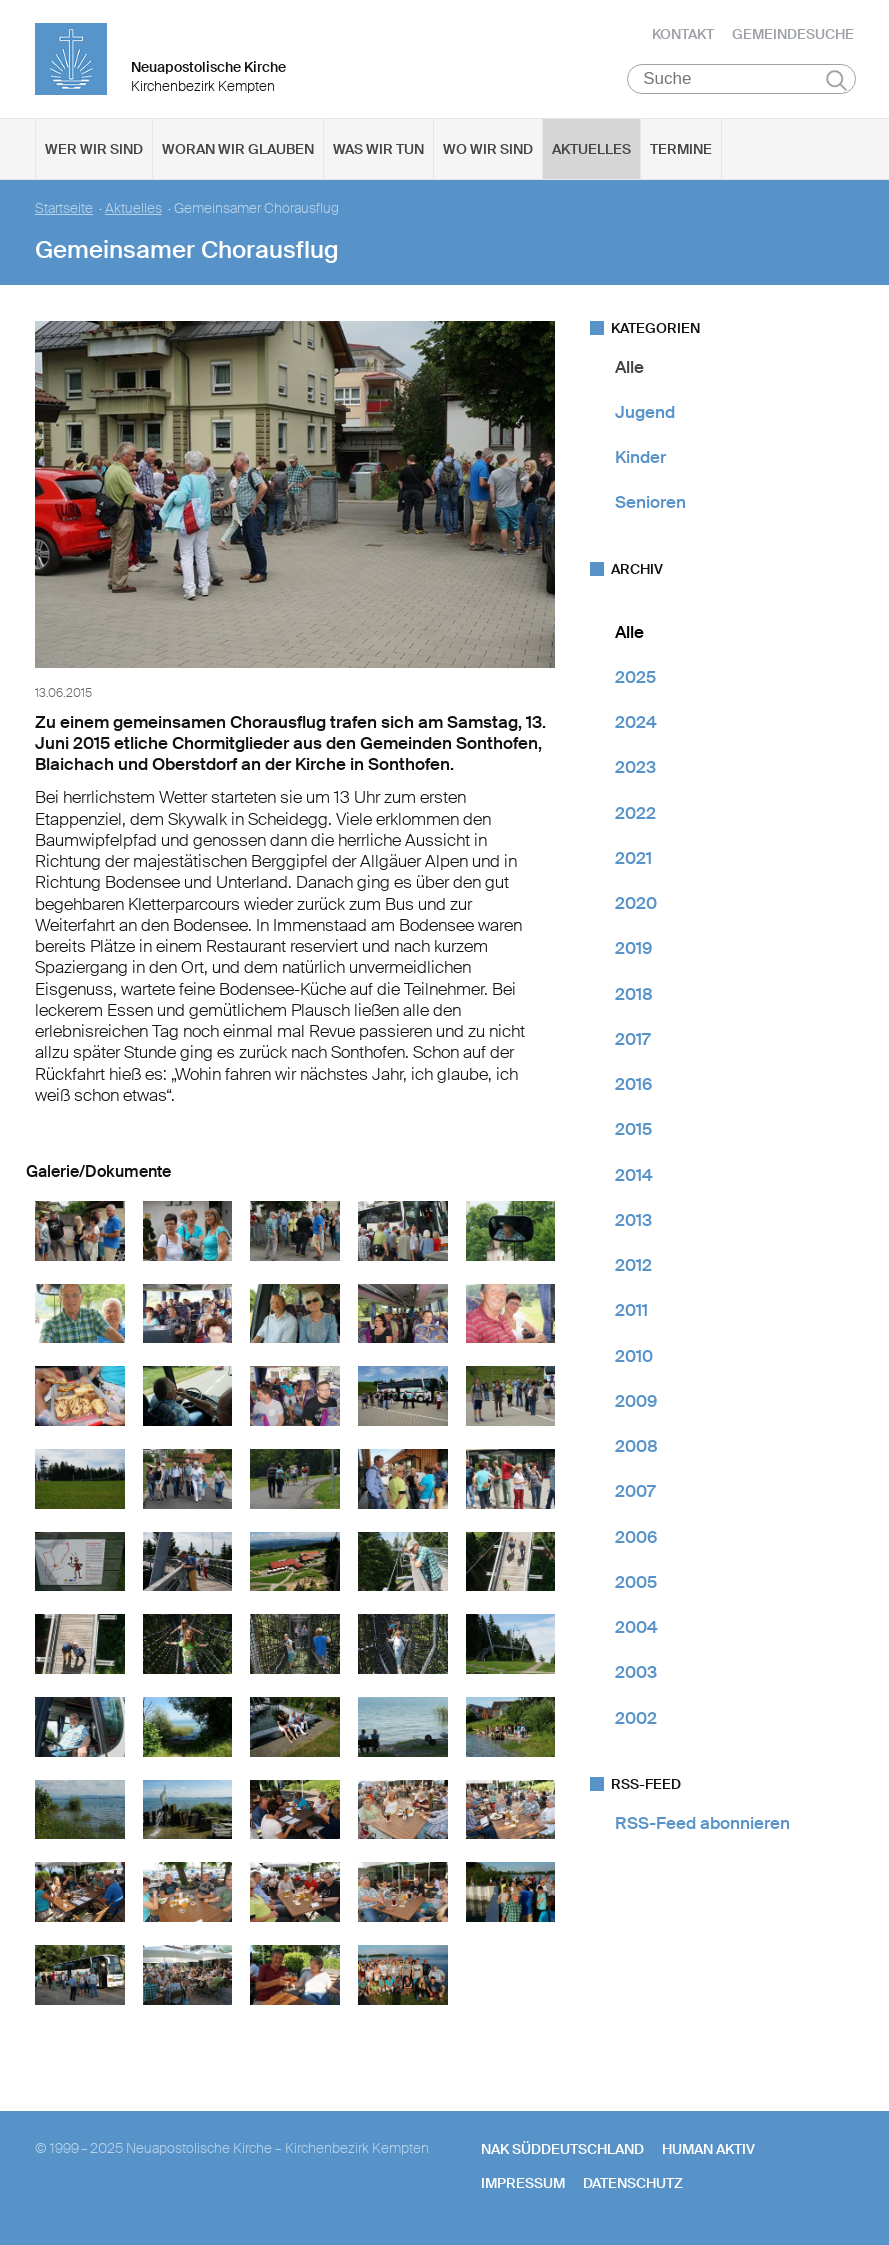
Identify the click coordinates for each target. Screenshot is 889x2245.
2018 (634, 996)
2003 (636, 1675)
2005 (636, 1584)
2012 (633, 1268)
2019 (633, 951)
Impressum (523, 2185)
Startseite (64, 210)
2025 (635, 679)
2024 (636, 725)
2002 (636, 1720)
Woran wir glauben (238, 151)
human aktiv (708, 2151)
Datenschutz (633, 2185)
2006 (636, 1539)
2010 (634, 1358)
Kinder (640, 460)
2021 (633, 860)
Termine (681, 151)
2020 (636, 906)
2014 (634, 1177)
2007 (635, 1494)
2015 (633, 1132)
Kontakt (683, 35)
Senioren (650, 505)
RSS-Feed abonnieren (702, 1825)
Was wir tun (378, 151)
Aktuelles (591, 151)
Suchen (836, 82)
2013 (633, 1222)
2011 (631, 1313)
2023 (635, 770)
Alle (629, 369)
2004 (636, 1630)
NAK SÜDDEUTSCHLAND (562, 2151)
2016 (633, 1087)
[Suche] (741, 81)
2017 (632, 1041)
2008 (636, 1449)
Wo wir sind (488, 151)
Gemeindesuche (793, 35)
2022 (635, 815)
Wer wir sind (94, 151)
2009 (636, 1403)
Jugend (645, 414)
